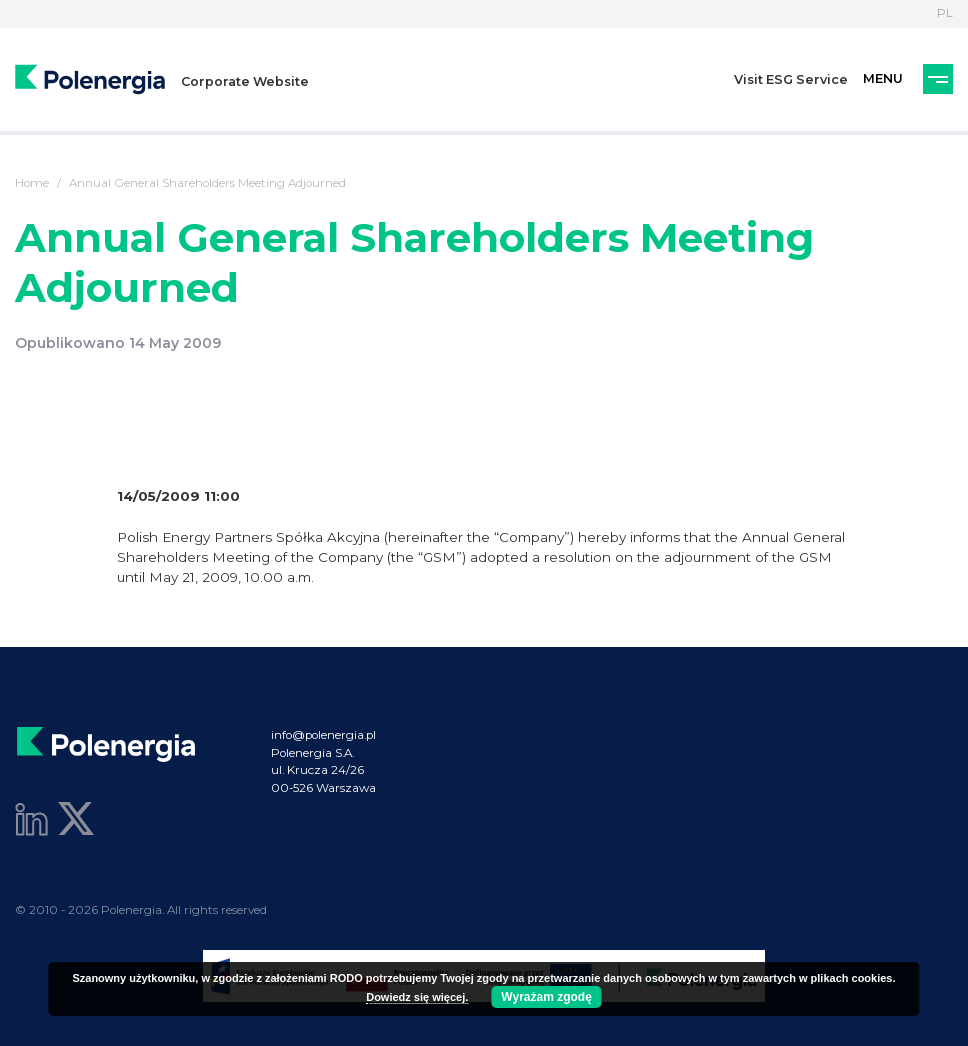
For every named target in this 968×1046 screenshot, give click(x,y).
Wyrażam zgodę (546, 997)
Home (32, 183)
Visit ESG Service (791, 79)
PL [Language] (945, 13)
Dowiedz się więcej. (417, 997)
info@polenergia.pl (323, 735)
